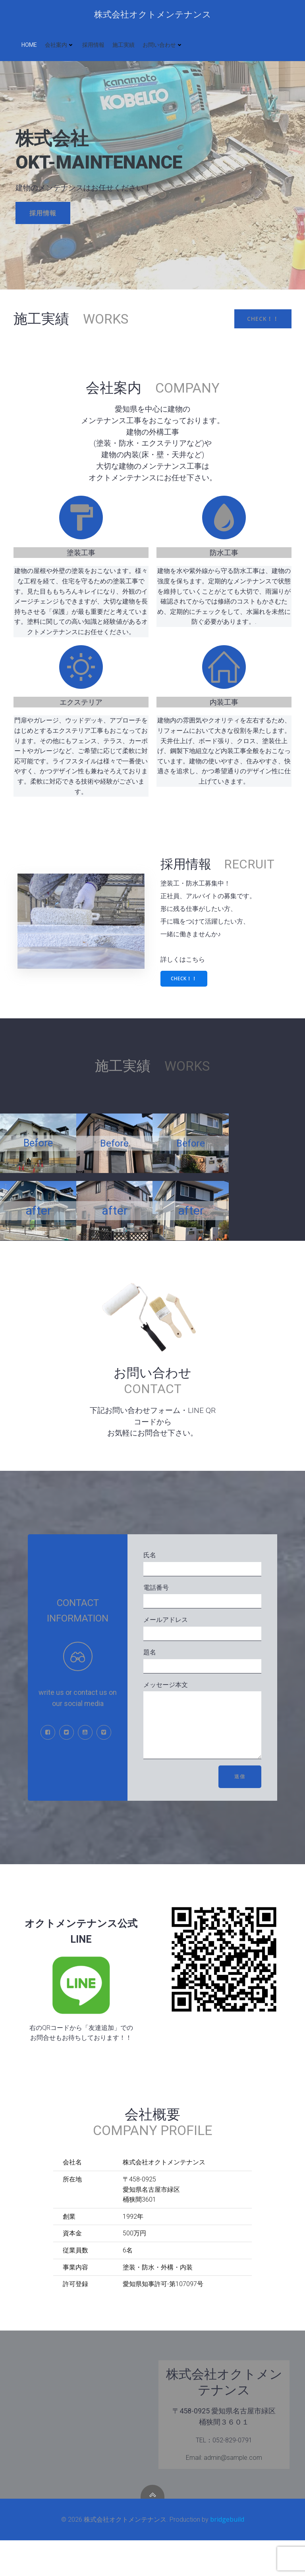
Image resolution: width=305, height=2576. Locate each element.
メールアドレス (202, 1652)
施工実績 (123, 45)
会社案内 (59, 45)
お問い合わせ (163, 45)
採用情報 (93, 45)
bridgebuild (227, 2554)
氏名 (202, 1587)
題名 (202, 1684)
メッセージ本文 (202, 1749)
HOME (29, 45)
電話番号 (202, 1619)
